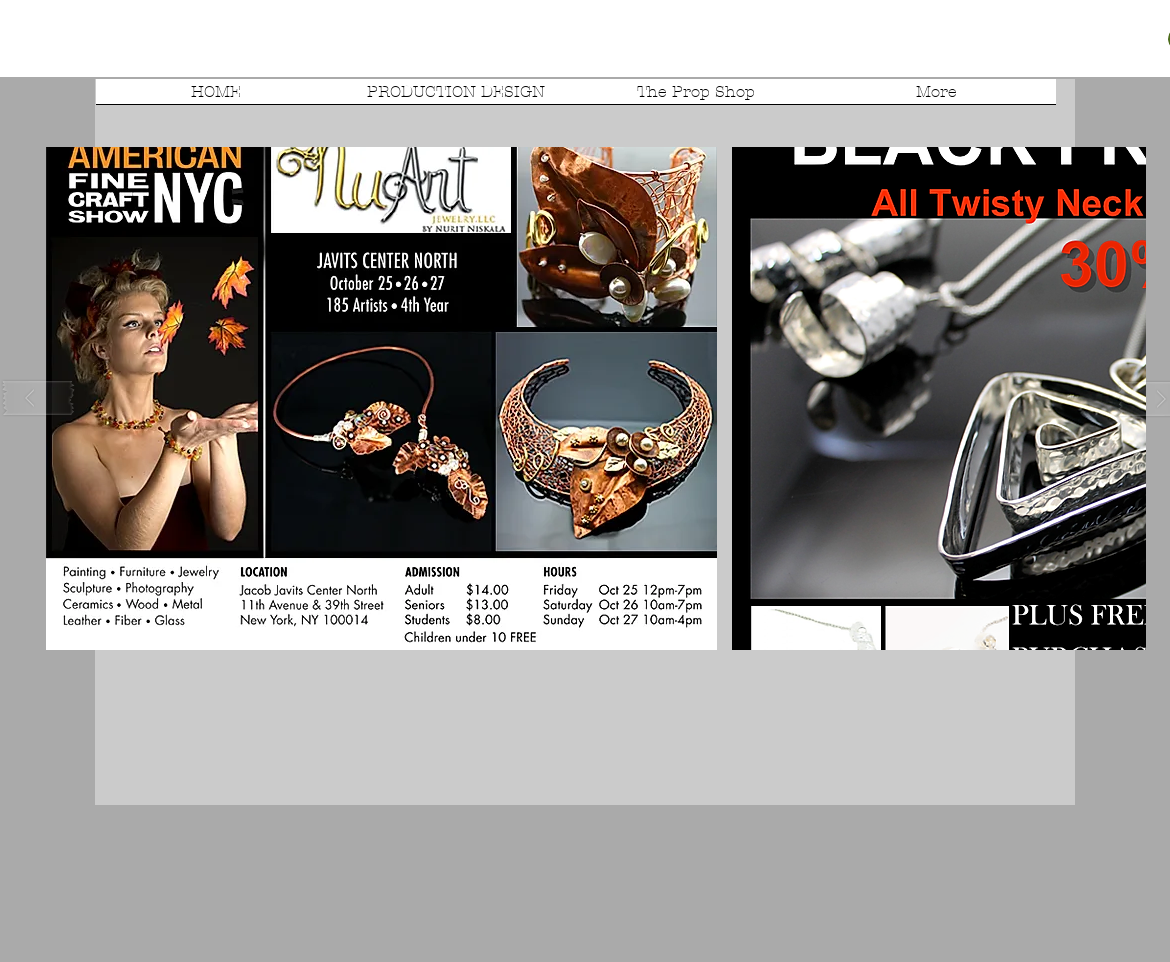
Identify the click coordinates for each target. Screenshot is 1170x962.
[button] (381, 398)
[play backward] (39, 398)
